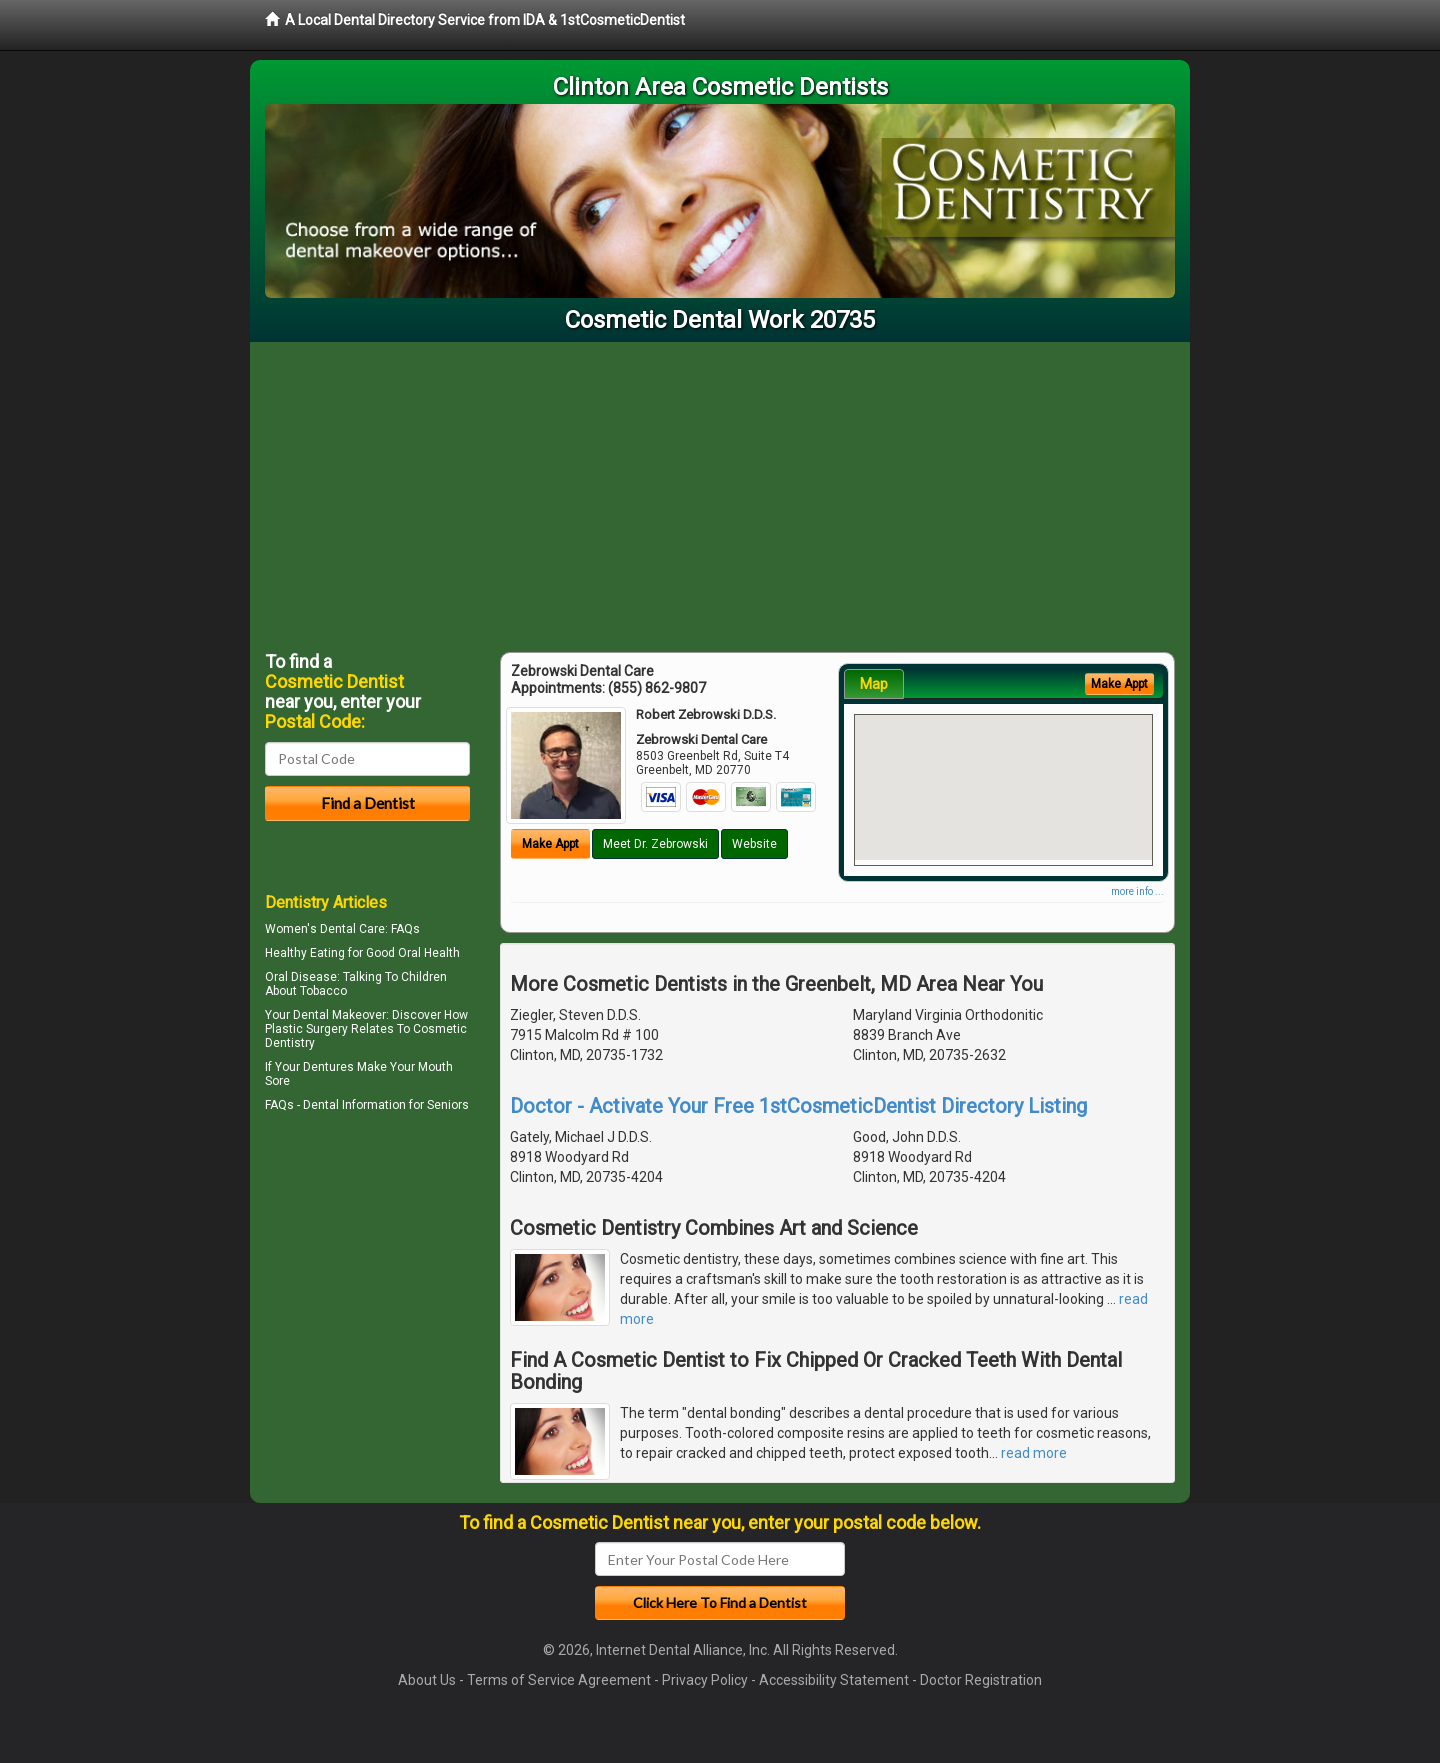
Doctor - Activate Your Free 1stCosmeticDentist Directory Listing (798, 1106)
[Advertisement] (720, 492)
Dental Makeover (339, 1015)
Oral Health (429, 953)
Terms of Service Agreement (559, 1680)
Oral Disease (301, 977)
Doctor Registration (981, 1680)
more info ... (1137, 891)
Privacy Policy (705, 1680)
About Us (427, 1680)
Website (754, 844)
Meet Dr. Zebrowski (655, 844)
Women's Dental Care (325, 929)
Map (874, 684)
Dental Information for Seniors (386, 1105)
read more (1034, 1453)
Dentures (328, 1067)
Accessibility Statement (834, 1680)
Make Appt (550, 844)
